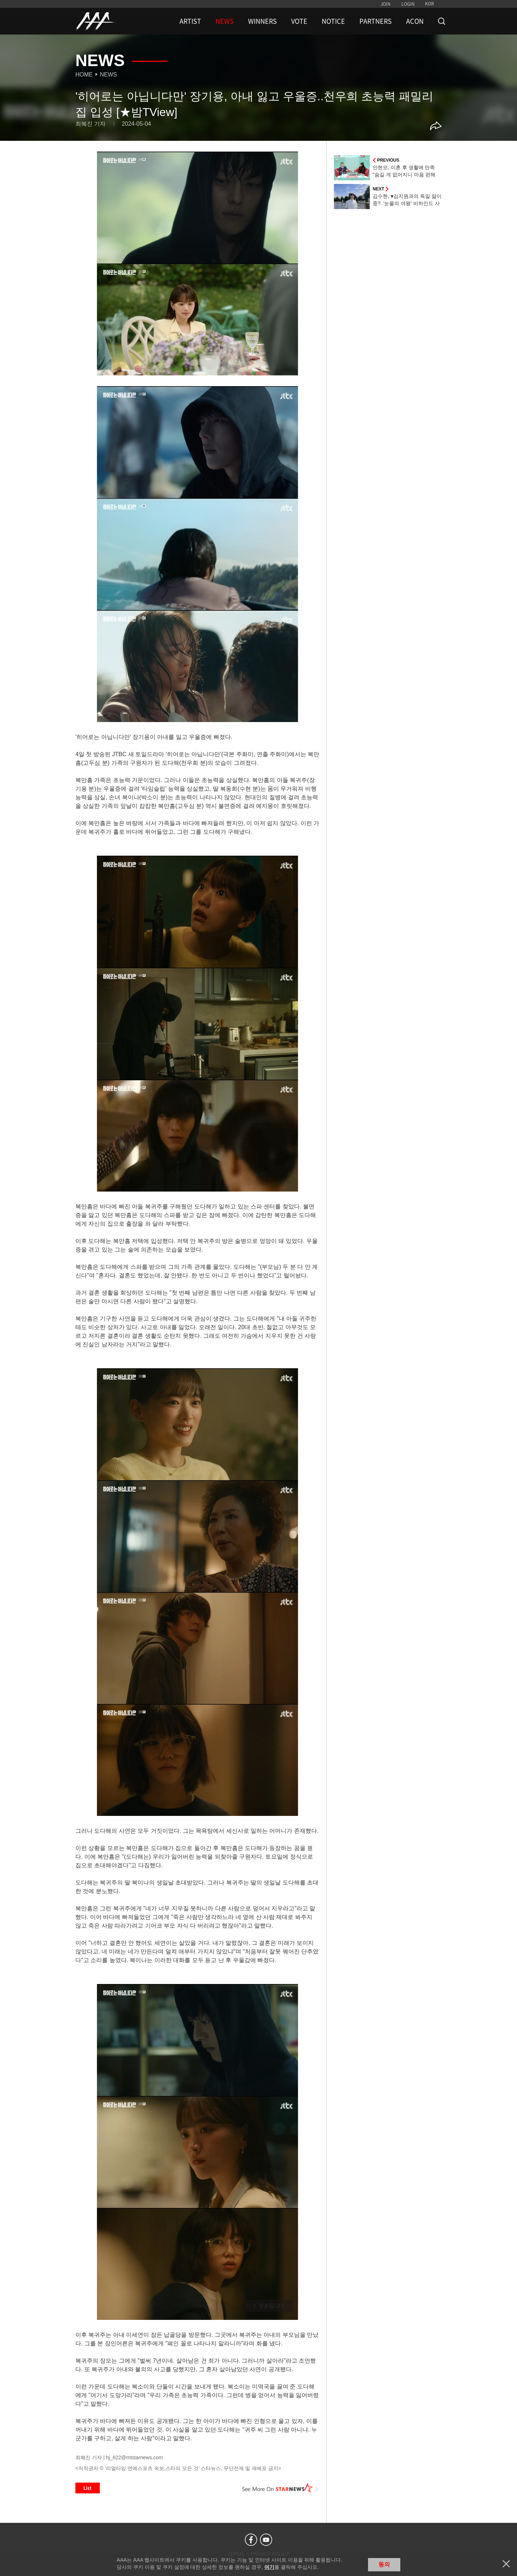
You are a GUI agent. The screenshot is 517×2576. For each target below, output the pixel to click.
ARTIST (190, 21)
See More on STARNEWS (280, 2488)
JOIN (386, 4)
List (87, 2488)
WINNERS (262, 21)
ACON (415, 21)
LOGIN (408, 4)
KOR (429, 3)
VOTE (299, 21)
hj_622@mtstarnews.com (134, 2457)
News (108, 74)
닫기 (506, 2563)
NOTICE (333, 21)
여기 (269, 2567)
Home (84, 74)
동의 (384, 2564)
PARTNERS (375, 21)
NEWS (224, 21)
